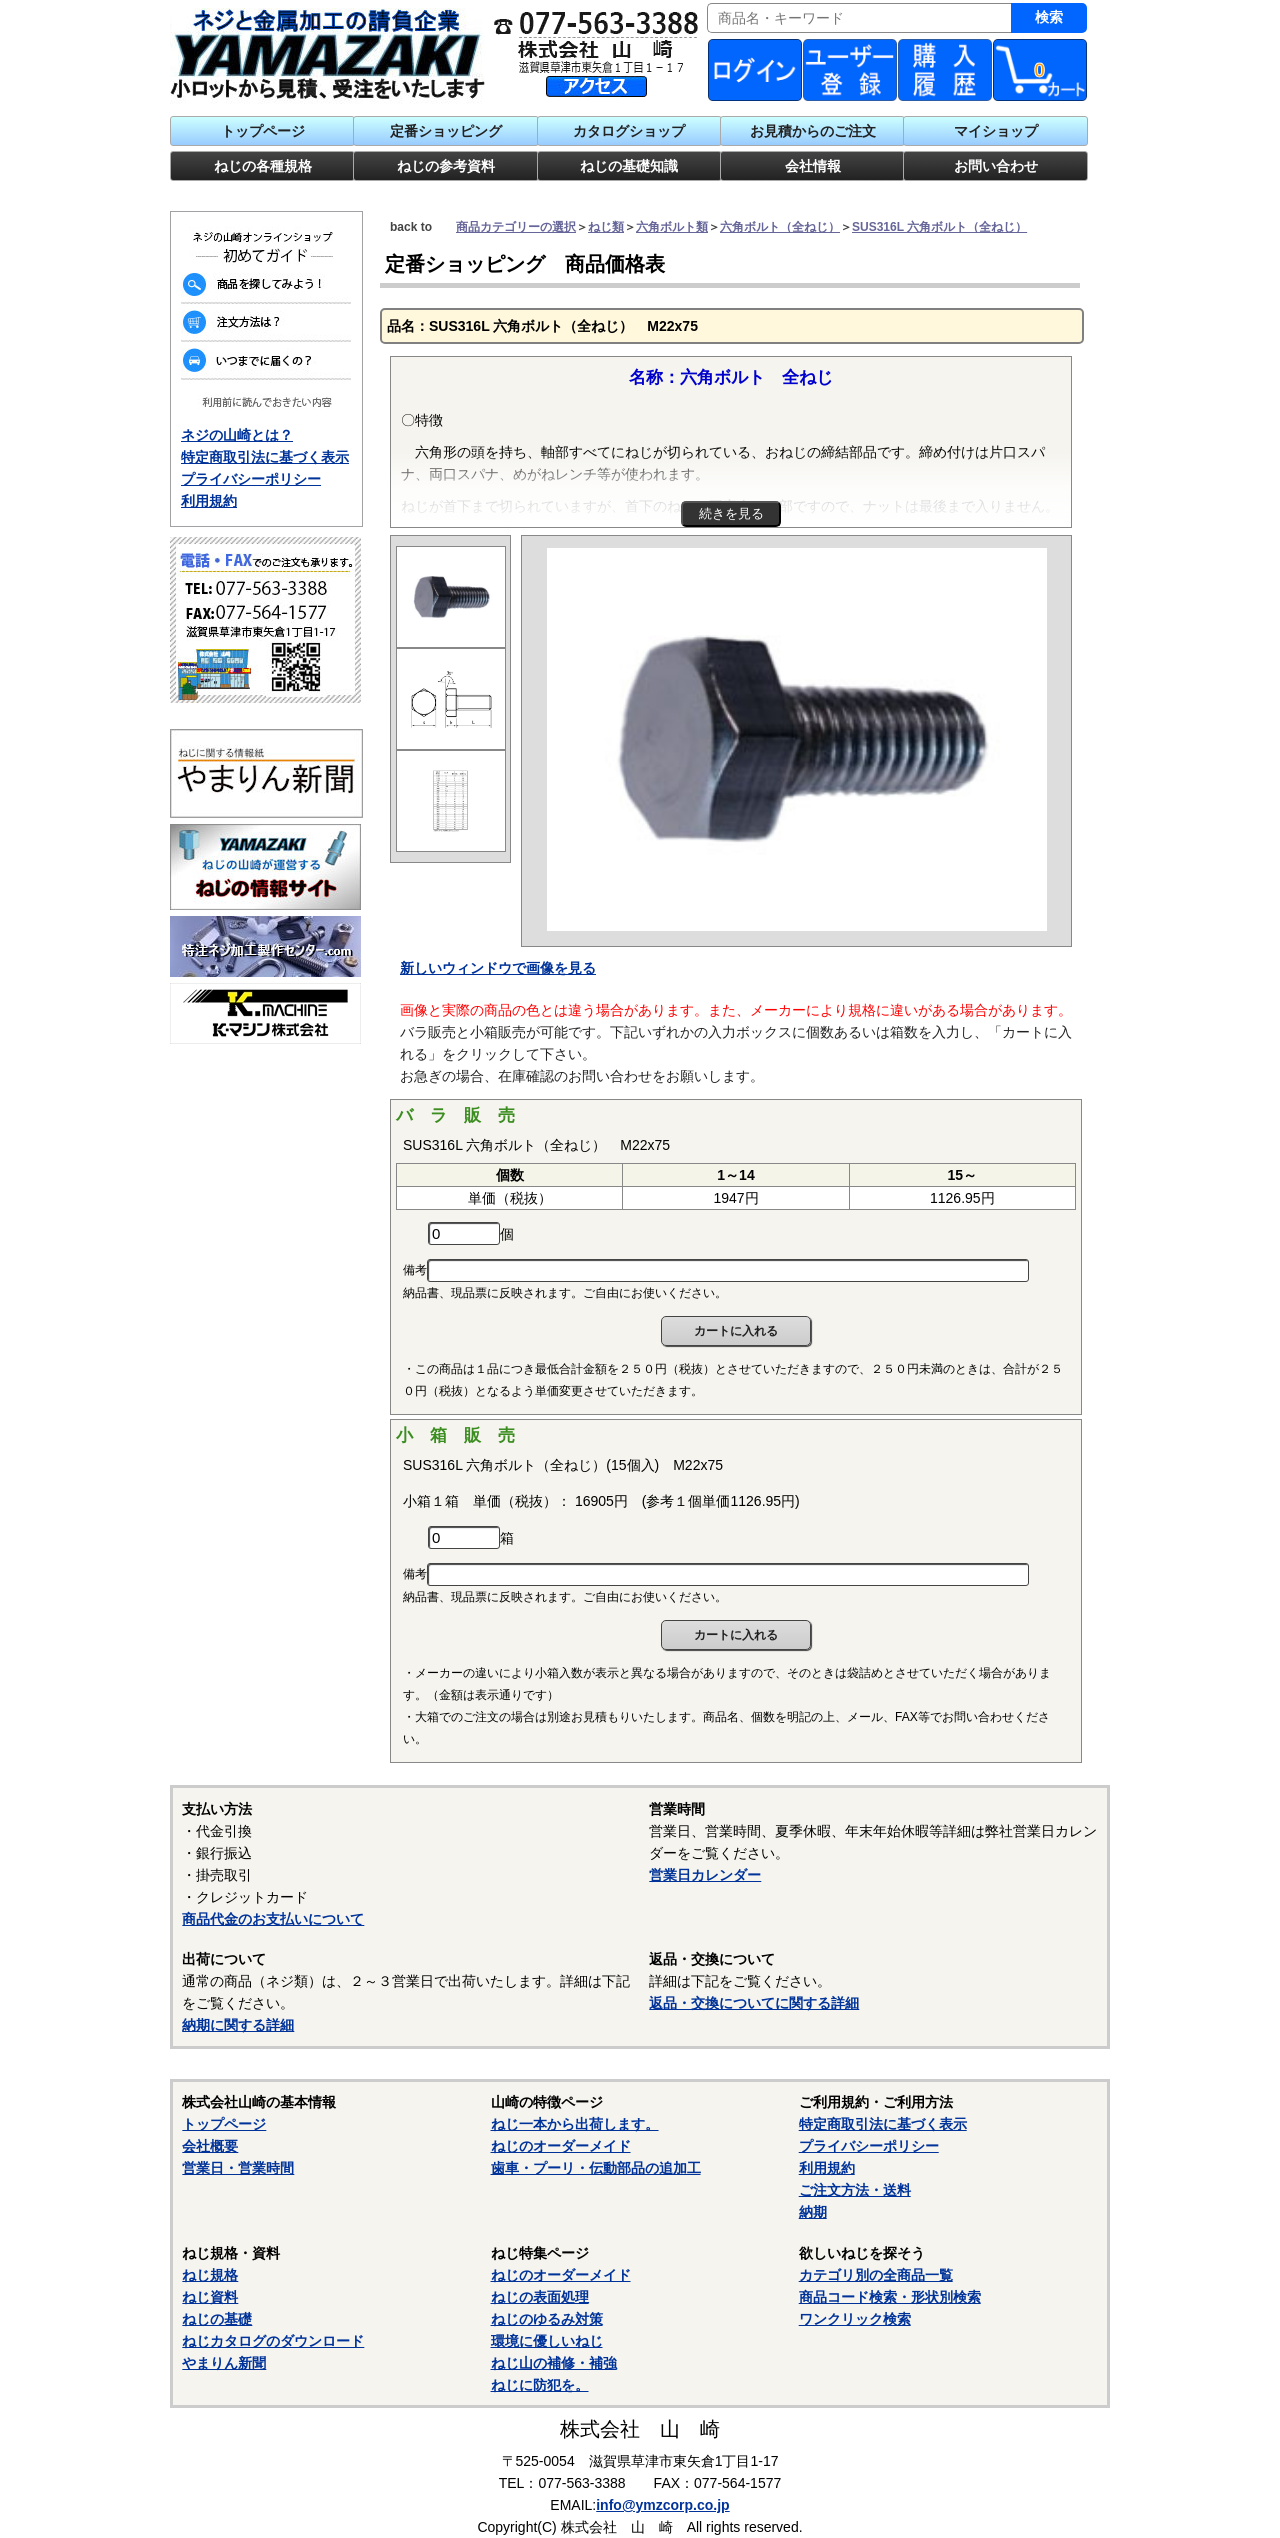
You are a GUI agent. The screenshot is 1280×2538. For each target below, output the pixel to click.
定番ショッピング (446, 131)
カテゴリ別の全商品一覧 (876, 2275)
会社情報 (813, 166)
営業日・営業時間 (238, 2168)
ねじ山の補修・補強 (554, 2363)
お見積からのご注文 (813, 131)
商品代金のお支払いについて (273, 1919)
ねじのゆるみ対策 (547, 2319)
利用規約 (209, 501)
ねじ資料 (210, 2297)
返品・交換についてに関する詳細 (754, 2003)
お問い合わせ (996, 166)
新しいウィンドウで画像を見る (498, 968)
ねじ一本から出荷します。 (575, 2124)
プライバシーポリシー (251, 479)
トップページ (263, 131)
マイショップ (996, 131)
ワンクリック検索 (855, 2319)
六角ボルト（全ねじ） (780, 227)
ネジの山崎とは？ (237, 435)
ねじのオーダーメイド (561, 2146)
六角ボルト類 (672, 227)
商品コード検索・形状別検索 (890, 2297)
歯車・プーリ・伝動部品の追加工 (596, 2168)
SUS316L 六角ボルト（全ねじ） (939, 227)
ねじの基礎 (217, 2319)
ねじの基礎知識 (629, 166)
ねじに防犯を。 (540, 2385)
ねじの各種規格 (263, 166)
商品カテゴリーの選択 (516, 227)
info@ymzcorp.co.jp (662, 2505)
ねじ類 (606, 227)
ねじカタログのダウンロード (273, 2341)
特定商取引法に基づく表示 (265, 457)
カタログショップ (629, 131)
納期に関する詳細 (238, 2025)
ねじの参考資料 (446, 166)
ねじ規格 (210, 2275)
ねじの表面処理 (540, 2297)
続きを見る (731, 513)
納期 (813, 2212)
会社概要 (210, 2146)
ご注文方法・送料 (855, 2190)
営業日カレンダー (705, 1875)
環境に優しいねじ (547, 2341)
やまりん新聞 (224, 2363)
